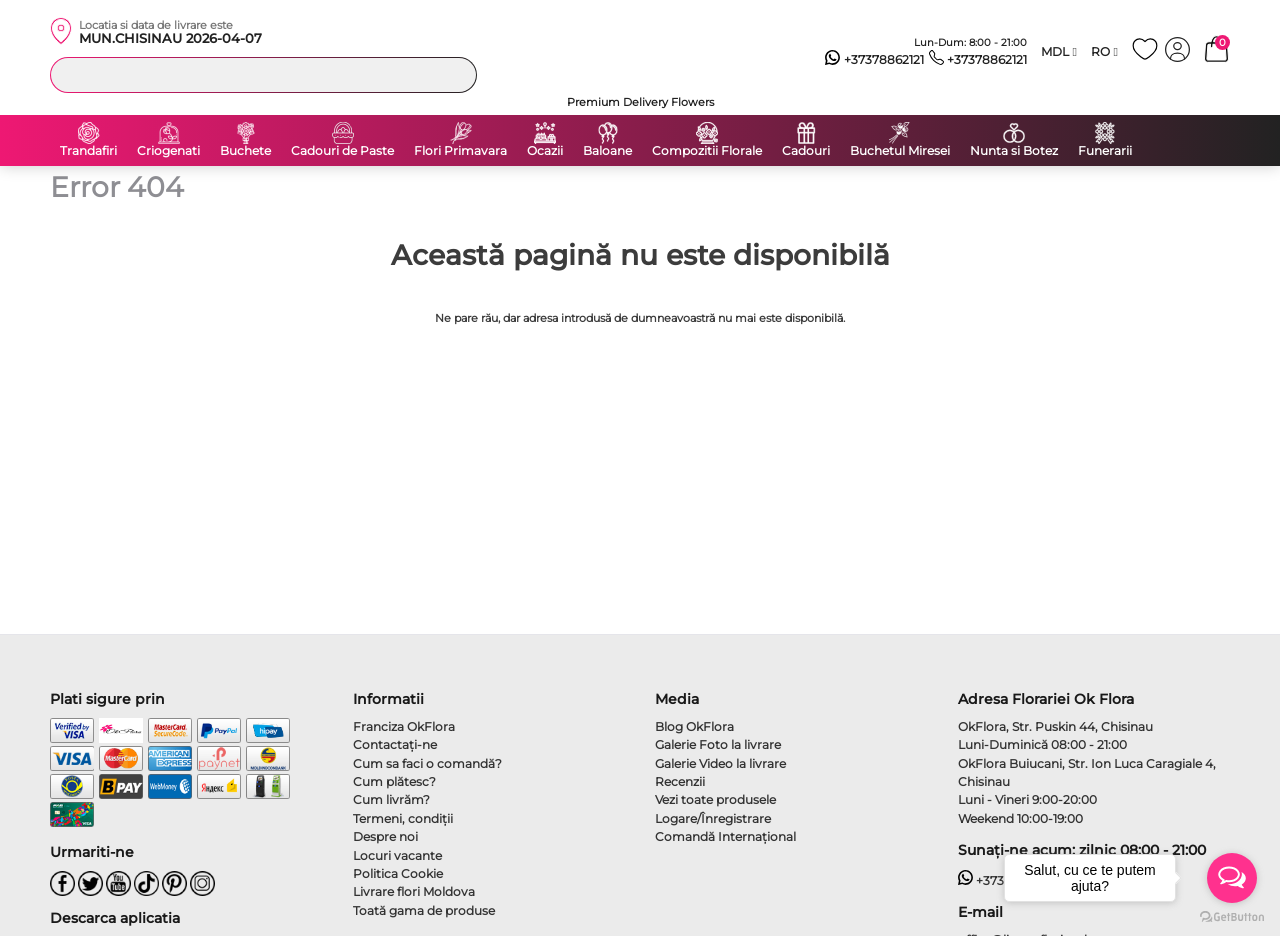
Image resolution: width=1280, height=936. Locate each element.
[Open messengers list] (1232, 878)
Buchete (245, 151)
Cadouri (806, 151)
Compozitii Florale (707, 151)
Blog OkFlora (694, 726)
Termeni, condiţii (403, 818)
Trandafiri (88, 151)
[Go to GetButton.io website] (1232, 916)
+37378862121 (874, 60)
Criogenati (168, 151)
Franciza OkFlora (404, 726)
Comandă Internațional (725, 836)
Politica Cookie (398, 873)
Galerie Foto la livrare (718, 744)
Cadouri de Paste (342, 151)
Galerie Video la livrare (720, 763)
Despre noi (385, 836)
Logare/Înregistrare (713, 818)
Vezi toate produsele (715, 799)
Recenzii (680, 781)
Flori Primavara (460, 151)
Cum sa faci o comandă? (427, 763)
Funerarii (1105, 151)
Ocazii (545, 151)
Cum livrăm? (391, 799)
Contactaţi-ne (395, 744)
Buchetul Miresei (900, 151)
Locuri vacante (397, 855)
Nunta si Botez (1014, 151)
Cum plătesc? (394, 781)
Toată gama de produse (424, 910)
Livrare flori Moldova (414, 891)
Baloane (607, 151)
